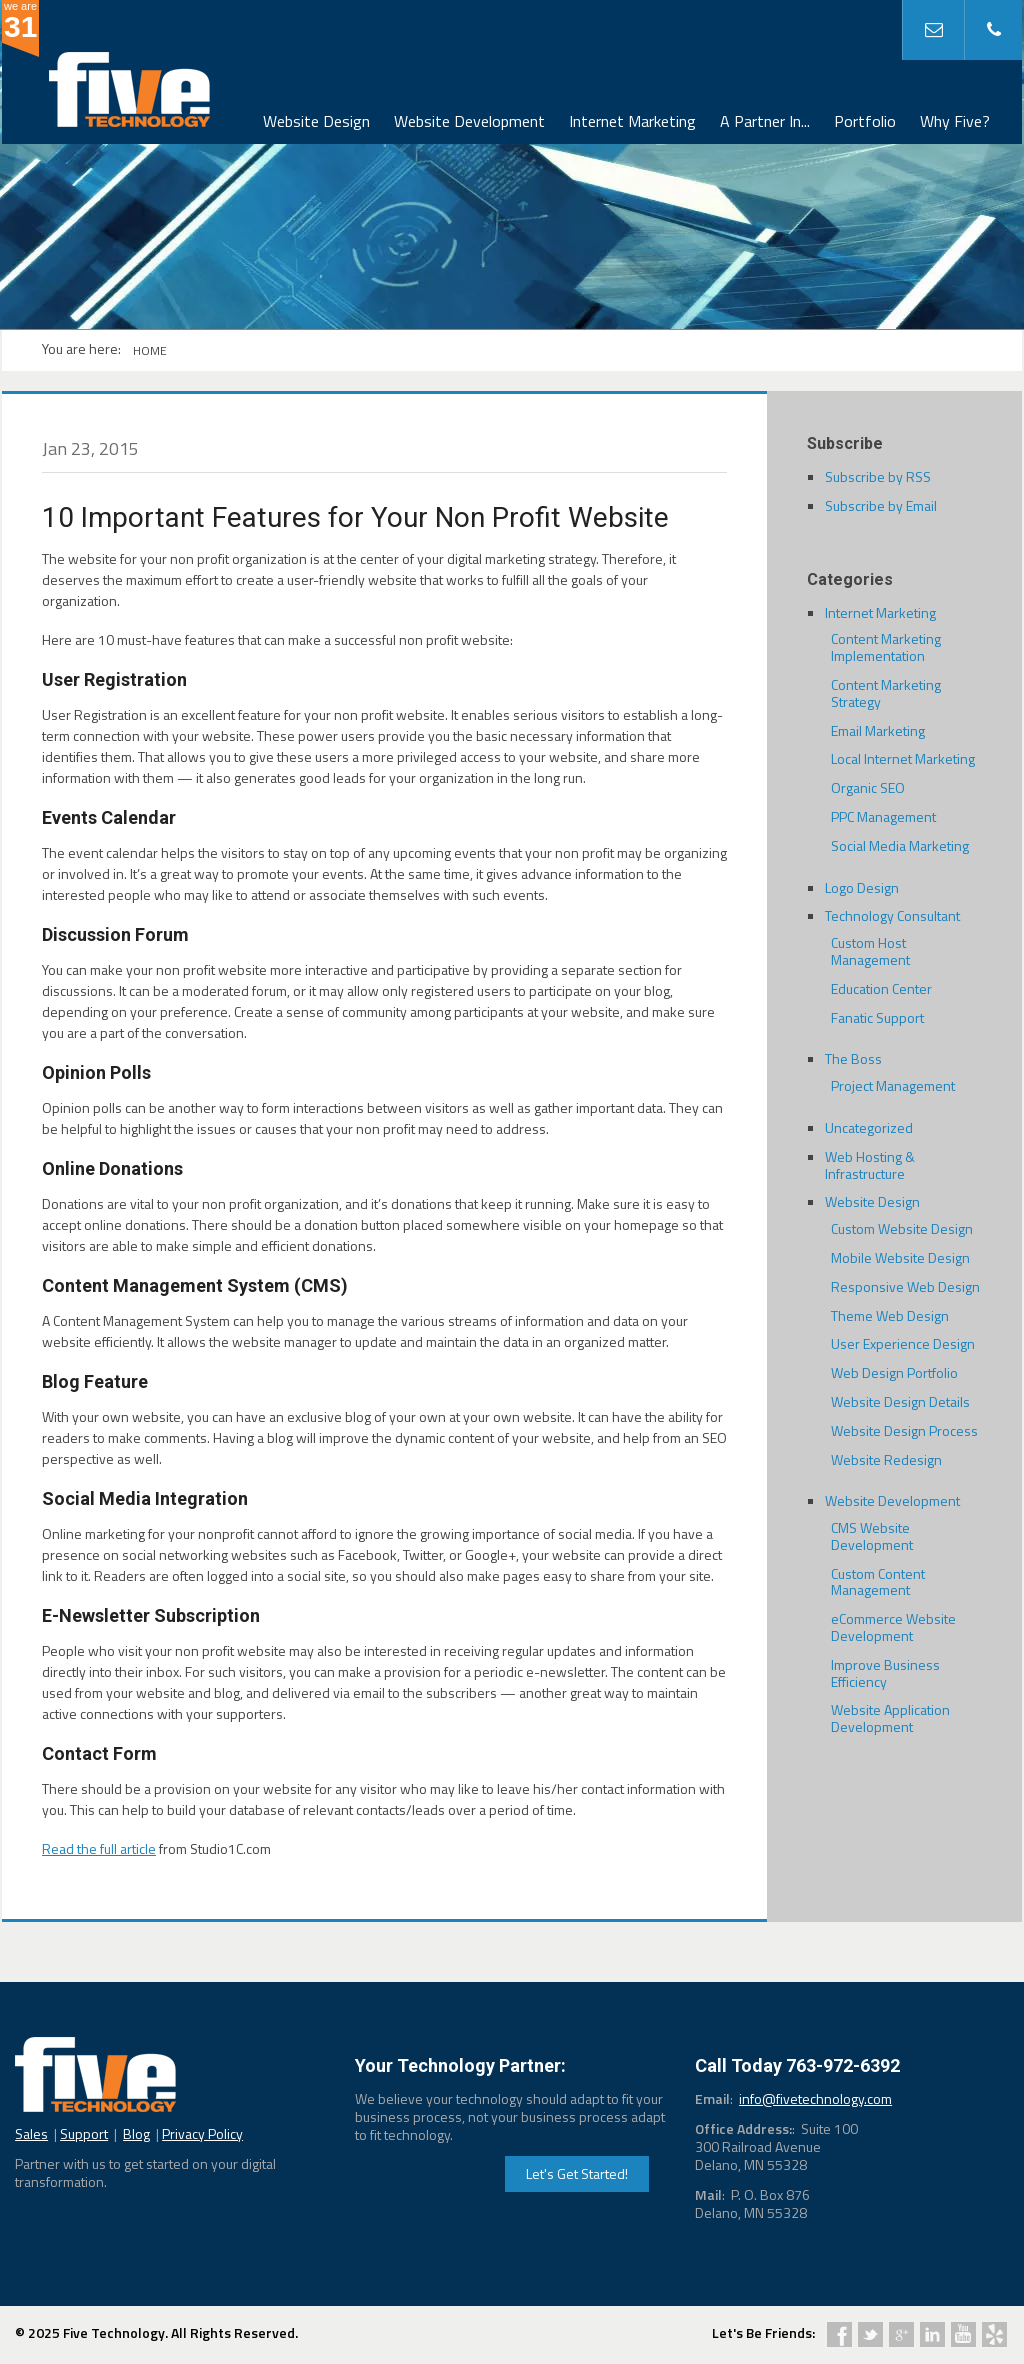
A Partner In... (765, 121)
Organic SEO (868, 787)
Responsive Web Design (905, 1286)
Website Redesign (886, 1459)
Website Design (316, 121)
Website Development (469, 121)
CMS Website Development (872, 1536)
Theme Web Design (890, 1315)
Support (84, 2133)
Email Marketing (878, 730)
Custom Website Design (902, 1228)
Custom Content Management (878, 1582)
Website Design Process (904, 1430)
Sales (31, 2133)
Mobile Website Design (900, 1257)
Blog (136, 2133)
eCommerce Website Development (893, 1627)
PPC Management (883, 816)
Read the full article (99, 1848)
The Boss (853, 1058)
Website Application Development (890, 1718)
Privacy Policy (202, 2133)
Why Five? (955, 121)
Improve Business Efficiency (885, 1673)
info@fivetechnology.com (815, 2098)
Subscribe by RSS (878, 476)
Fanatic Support (877, 1017)
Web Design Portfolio (894, 1372)
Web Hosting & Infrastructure (870, 1165)
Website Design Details (900, 1401)
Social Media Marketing (900, 845)
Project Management (893, 1085)
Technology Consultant (892, 915)
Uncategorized (869, 1127)
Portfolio (865, 121)
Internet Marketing (632, 121)
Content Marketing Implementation (886, 647)
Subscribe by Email (881, 505)
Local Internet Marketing (903, 758)
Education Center (881, 988)
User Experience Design (903, 1343)
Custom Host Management (870, 951)
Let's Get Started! (577, 2173)
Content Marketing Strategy (886, 693)
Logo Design (862, 887)
